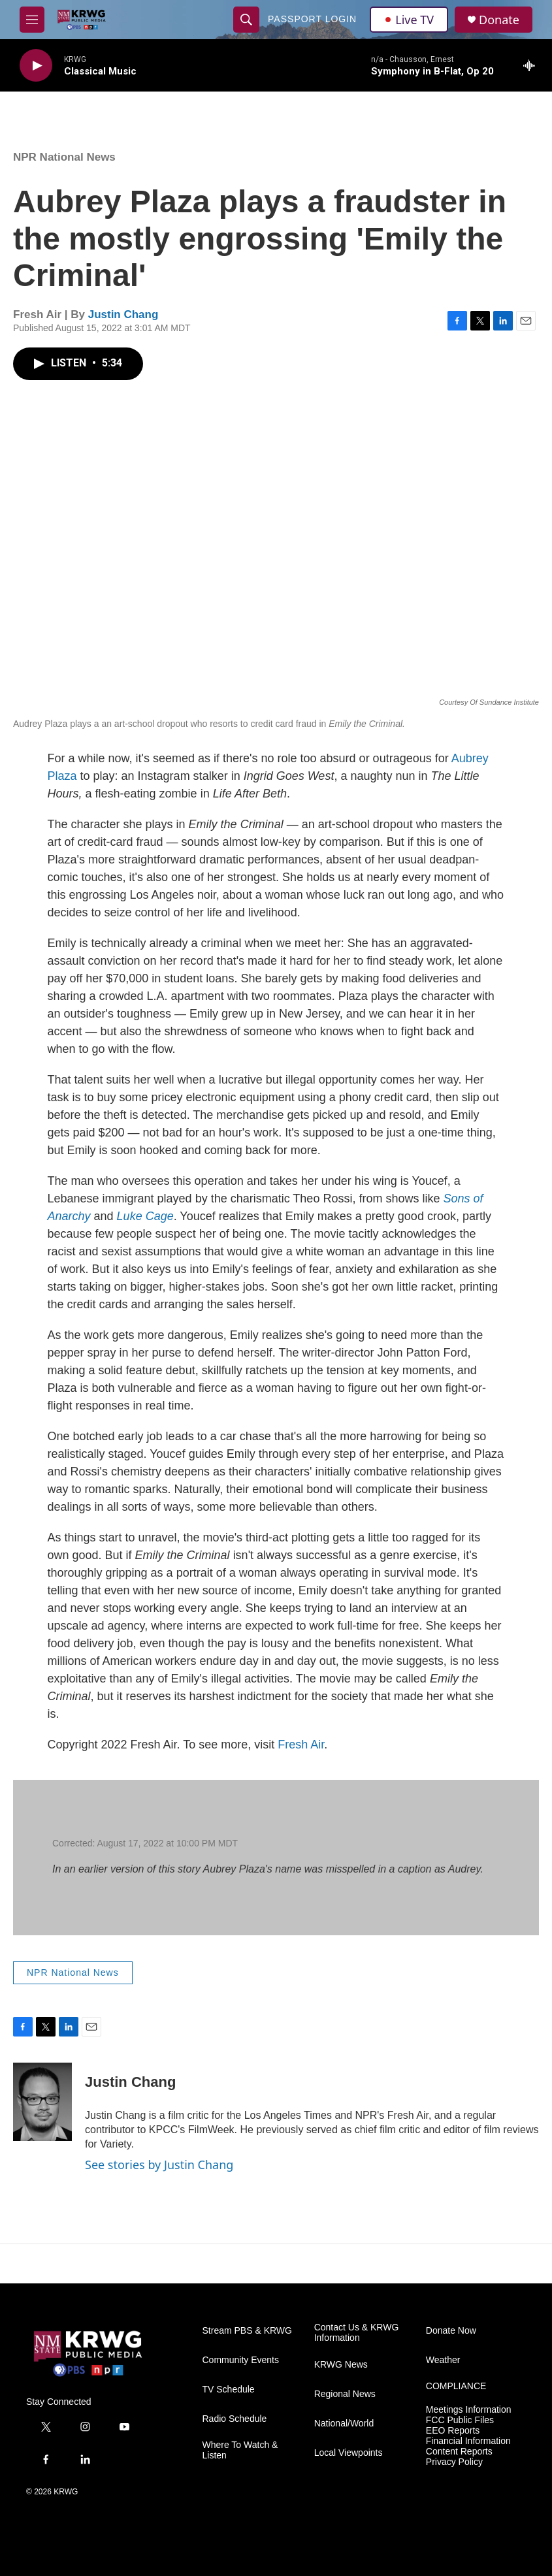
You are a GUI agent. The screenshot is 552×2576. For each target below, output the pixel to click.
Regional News (345, 2394)
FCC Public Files (460, 2420)
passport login (312, 19)
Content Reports (459, 2451)
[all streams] (532, 65)
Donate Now (451, 2331)
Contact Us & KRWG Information (356, 2333)
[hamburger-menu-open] (32, 20)
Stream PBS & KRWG (247, 2331)
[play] (35, 65)
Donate (499, 20)
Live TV (409, 19)
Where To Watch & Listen (240, 2450)
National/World (344, 2423)
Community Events (241, 2360)
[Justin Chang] (42, 2102)
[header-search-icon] (246, 20)
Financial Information (468, 2441)
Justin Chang (123, 314)
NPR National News (64, 157)
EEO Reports (452, 2431)
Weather (443, 2360)
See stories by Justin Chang (159, 2164)
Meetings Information (468, 2410)
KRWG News (341, 2365)
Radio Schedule (235, 2419)
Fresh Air (301, 1744)
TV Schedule (229, 2389)
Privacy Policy (454, 2462)
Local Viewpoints (348, 2453)
